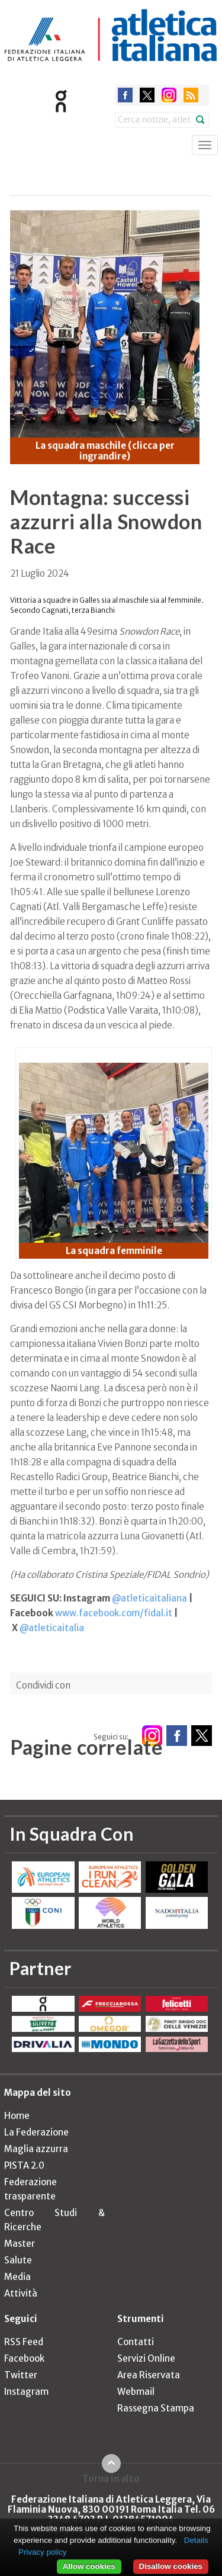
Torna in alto (111, 2478)
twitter (147, 95)
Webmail (136, 2391)
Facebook (24, 2358)
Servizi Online (146, 2358)
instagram (169, 95)
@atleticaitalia (52, 1627)
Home (17, 2115)
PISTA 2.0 (24, 2165)
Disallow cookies (170, 2566)
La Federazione (36, 2132)
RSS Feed (23, 2341)
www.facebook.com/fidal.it (113, 1613)
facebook (125, 95)
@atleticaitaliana (149, 1598)
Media (17, 2276)
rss (191, 95)
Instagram (26, 2391)
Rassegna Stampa (155, 2408)
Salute (18, 2260)
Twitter (20, 2375)
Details (196, 2540)
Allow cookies (89, 2566)
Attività (20, 2293)
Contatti (135, 2341)
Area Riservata (148, 2375)
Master (19, 2243)
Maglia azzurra (36, 2148)
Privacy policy (42, 2552)
